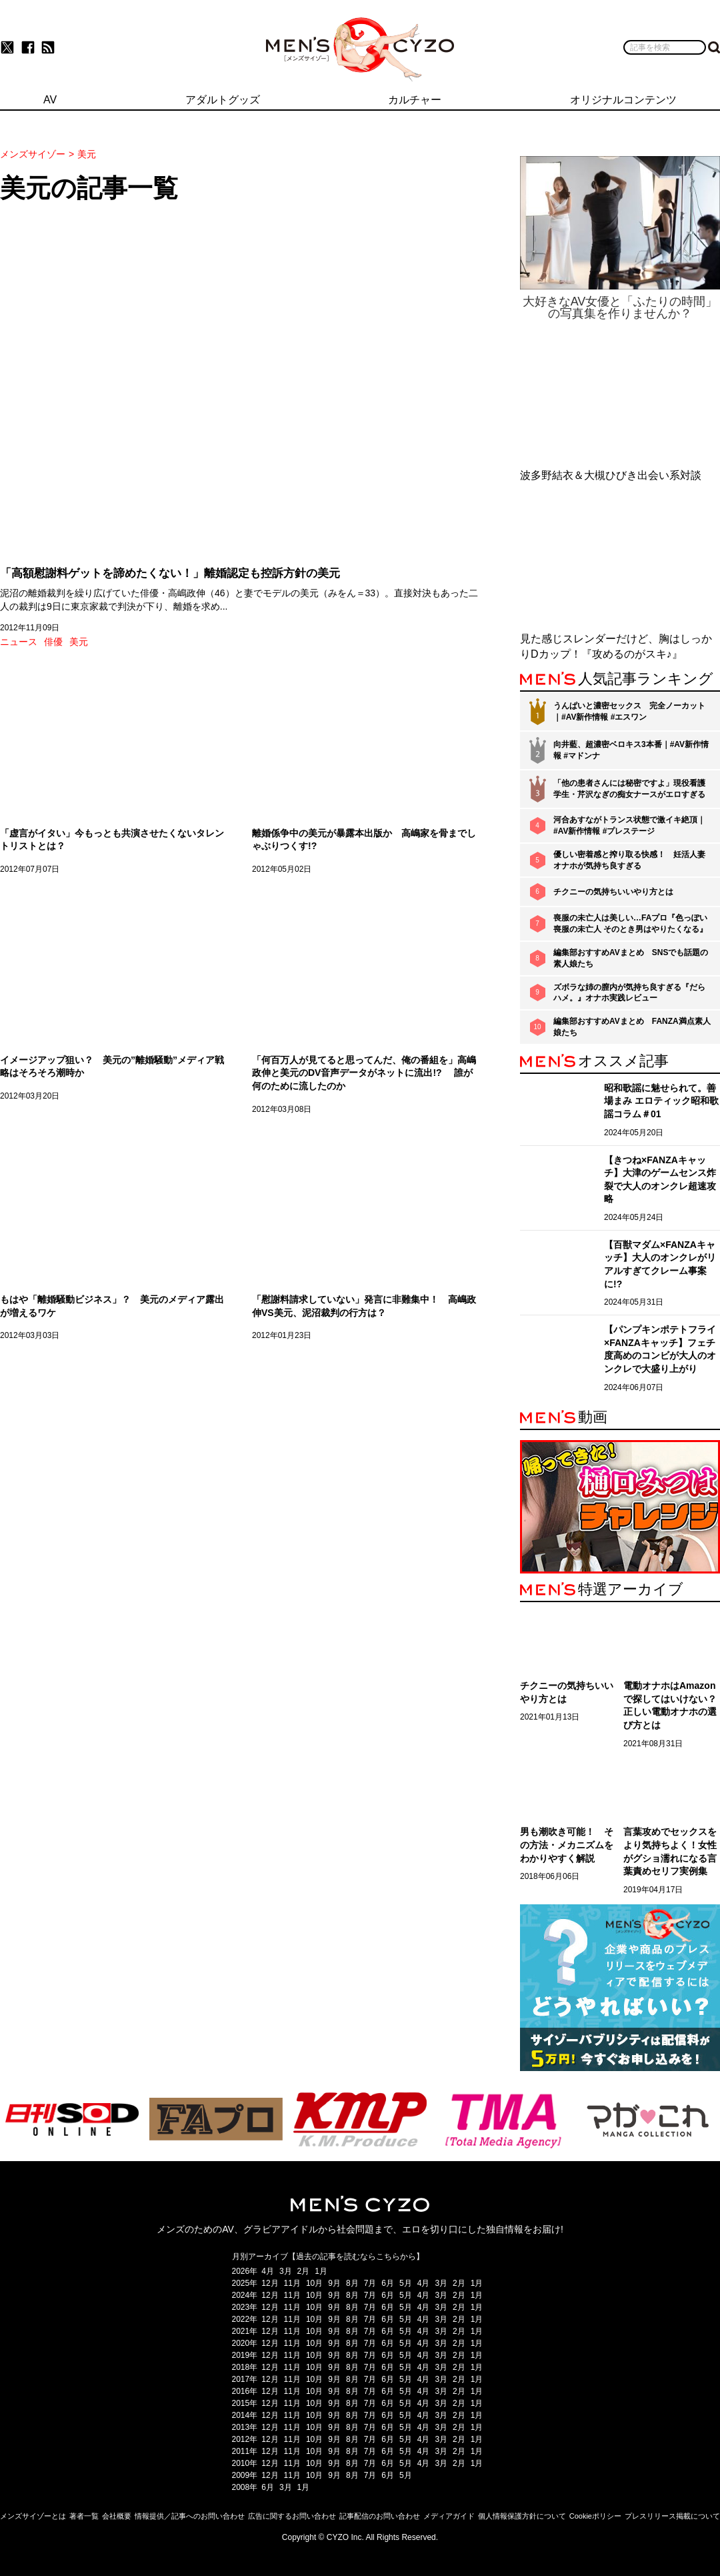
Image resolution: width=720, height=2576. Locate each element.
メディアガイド (449, 2516)
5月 (405, 2283)
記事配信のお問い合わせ (379, 2516)
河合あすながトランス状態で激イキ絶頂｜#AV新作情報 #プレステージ (629, 825)
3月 (285, 2271)
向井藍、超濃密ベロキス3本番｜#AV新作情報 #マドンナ (631, 750)
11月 (292, 2283)
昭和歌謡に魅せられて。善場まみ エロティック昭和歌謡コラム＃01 (661, 1101)
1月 (321, 2271)
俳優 (53, 641)
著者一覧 (84, 2516)
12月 (269, 2283)
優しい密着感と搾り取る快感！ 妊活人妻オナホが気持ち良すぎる (629, 860)
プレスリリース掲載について (672, 2516)
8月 (352, 2283)
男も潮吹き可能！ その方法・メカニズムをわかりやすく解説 (566, 1844)
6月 (387, 2283)
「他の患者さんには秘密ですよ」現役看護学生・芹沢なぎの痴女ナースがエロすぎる (629, 788)
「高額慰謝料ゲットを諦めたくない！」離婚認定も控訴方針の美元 (170, 573)
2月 (303, 2271)
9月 (334, 2283)
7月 (370, 2283)
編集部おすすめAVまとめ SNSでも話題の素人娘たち (630, 958)
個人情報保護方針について (522, 2516)
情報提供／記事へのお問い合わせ (190, 2516)
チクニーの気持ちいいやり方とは (613, 891)
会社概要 (116, 2516)
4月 (267, 2271)
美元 (78, 641)
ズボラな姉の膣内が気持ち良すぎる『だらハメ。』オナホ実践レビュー (629, 993)
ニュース (18, 641)
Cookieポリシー (595, 2516)
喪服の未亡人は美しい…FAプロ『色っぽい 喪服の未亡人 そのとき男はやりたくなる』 (630, 923)
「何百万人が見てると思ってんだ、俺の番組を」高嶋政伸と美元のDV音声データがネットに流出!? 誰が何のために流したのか (364, 1073)
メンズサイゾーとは (33, 2516)
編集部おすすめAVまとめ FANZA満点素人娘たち (632, 1027)
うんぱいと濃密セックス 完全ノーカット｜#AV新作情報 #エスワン (629, 711)
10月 (314, 2283)
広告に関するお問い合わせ (292, 2516)
